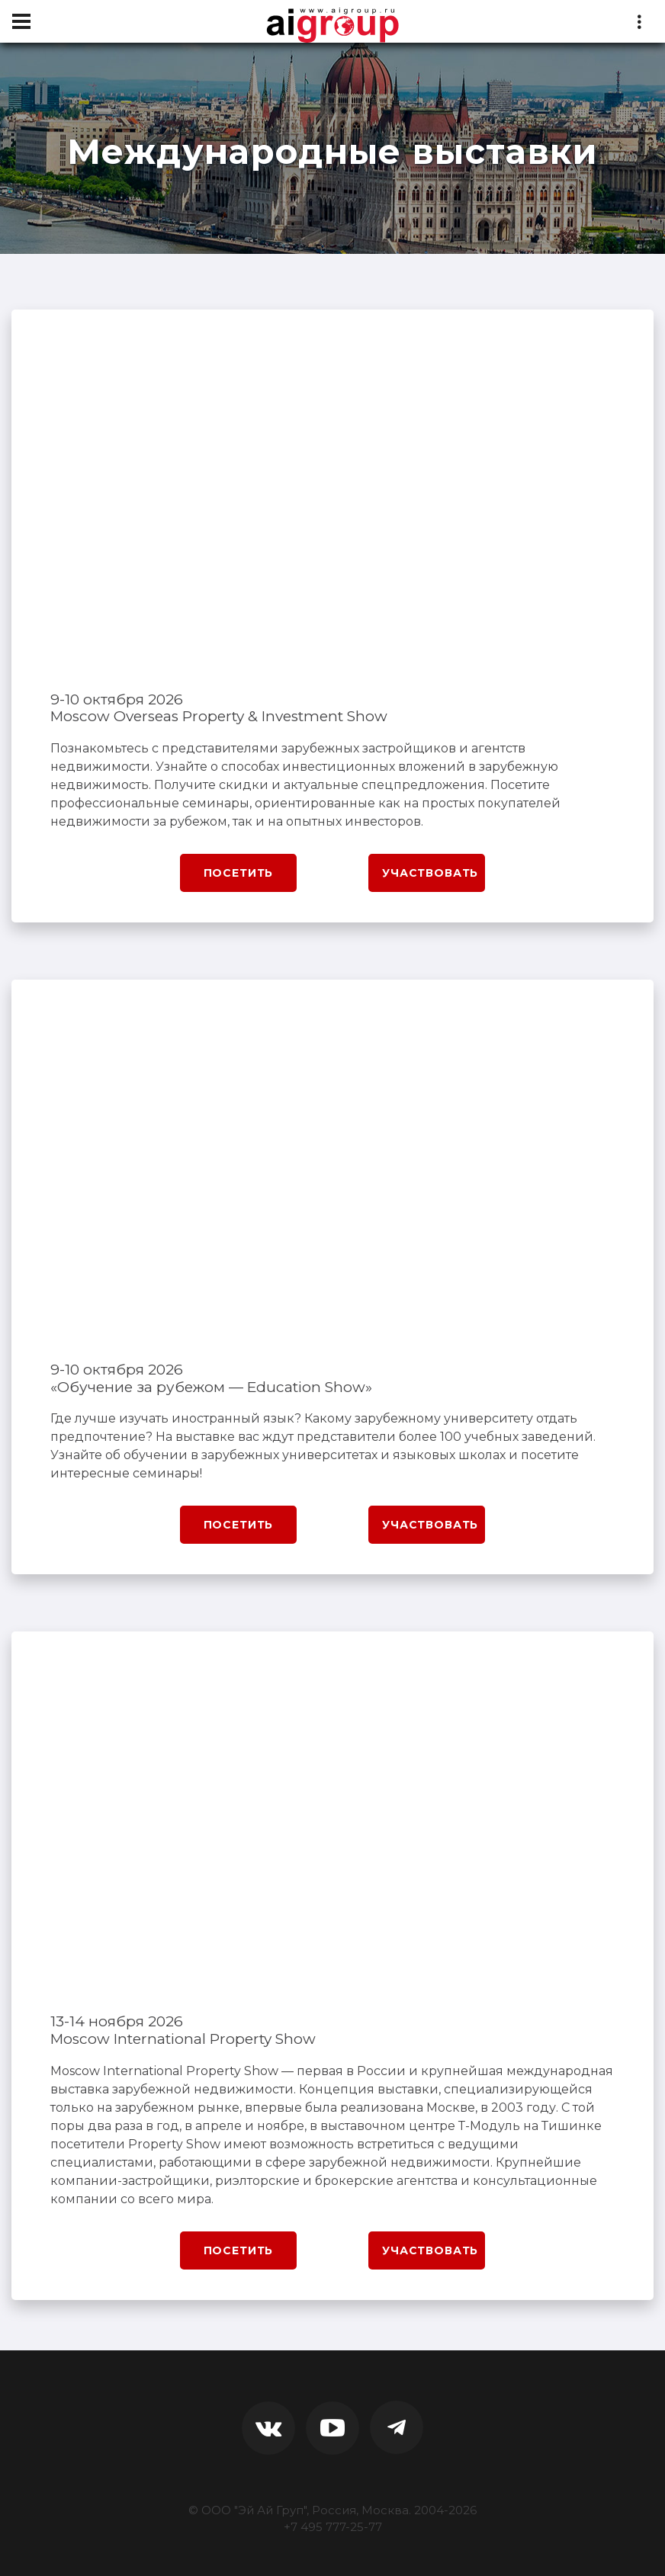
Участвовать (430, 873)
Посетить (239, 873)
